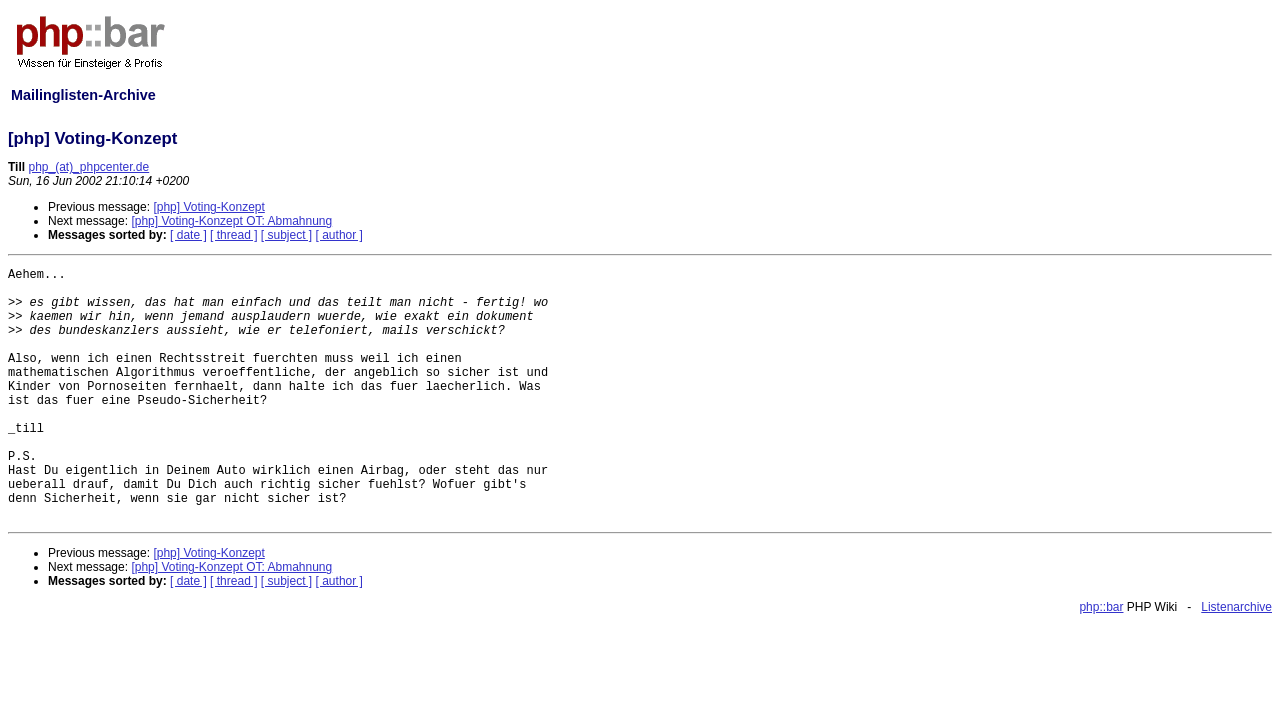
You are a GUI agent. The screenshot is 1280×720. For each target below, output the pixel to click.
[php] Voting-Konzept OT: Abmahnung (231, 221)
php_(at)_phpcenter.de (88, 167)
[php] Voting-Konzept (208, 207)
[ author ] (339, 235)
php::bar (1101, 607)
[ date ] (188, 235)
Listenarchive (1236, 607)
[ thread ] (233, 235)
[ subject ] (286, 235)
